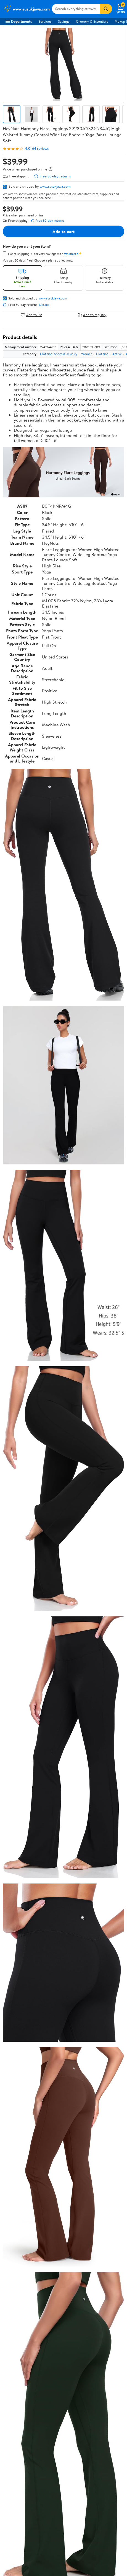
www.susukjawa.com (55, 186)
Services (44, 21)
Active (117, 354)
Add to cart (63, 231)
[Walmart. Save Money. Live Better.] (26, 9)
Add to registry (92, 314)
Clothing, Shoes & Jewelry (58, 354)
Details (44, 305)
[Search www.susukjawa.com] (76, 9)
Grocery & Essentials (92, 21)
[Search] (106, 9)
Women (86, 354)
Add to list (31, 314)
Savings (63, 21)
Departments (19, 21)
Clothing (102, 354)
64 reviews (40, 148)
